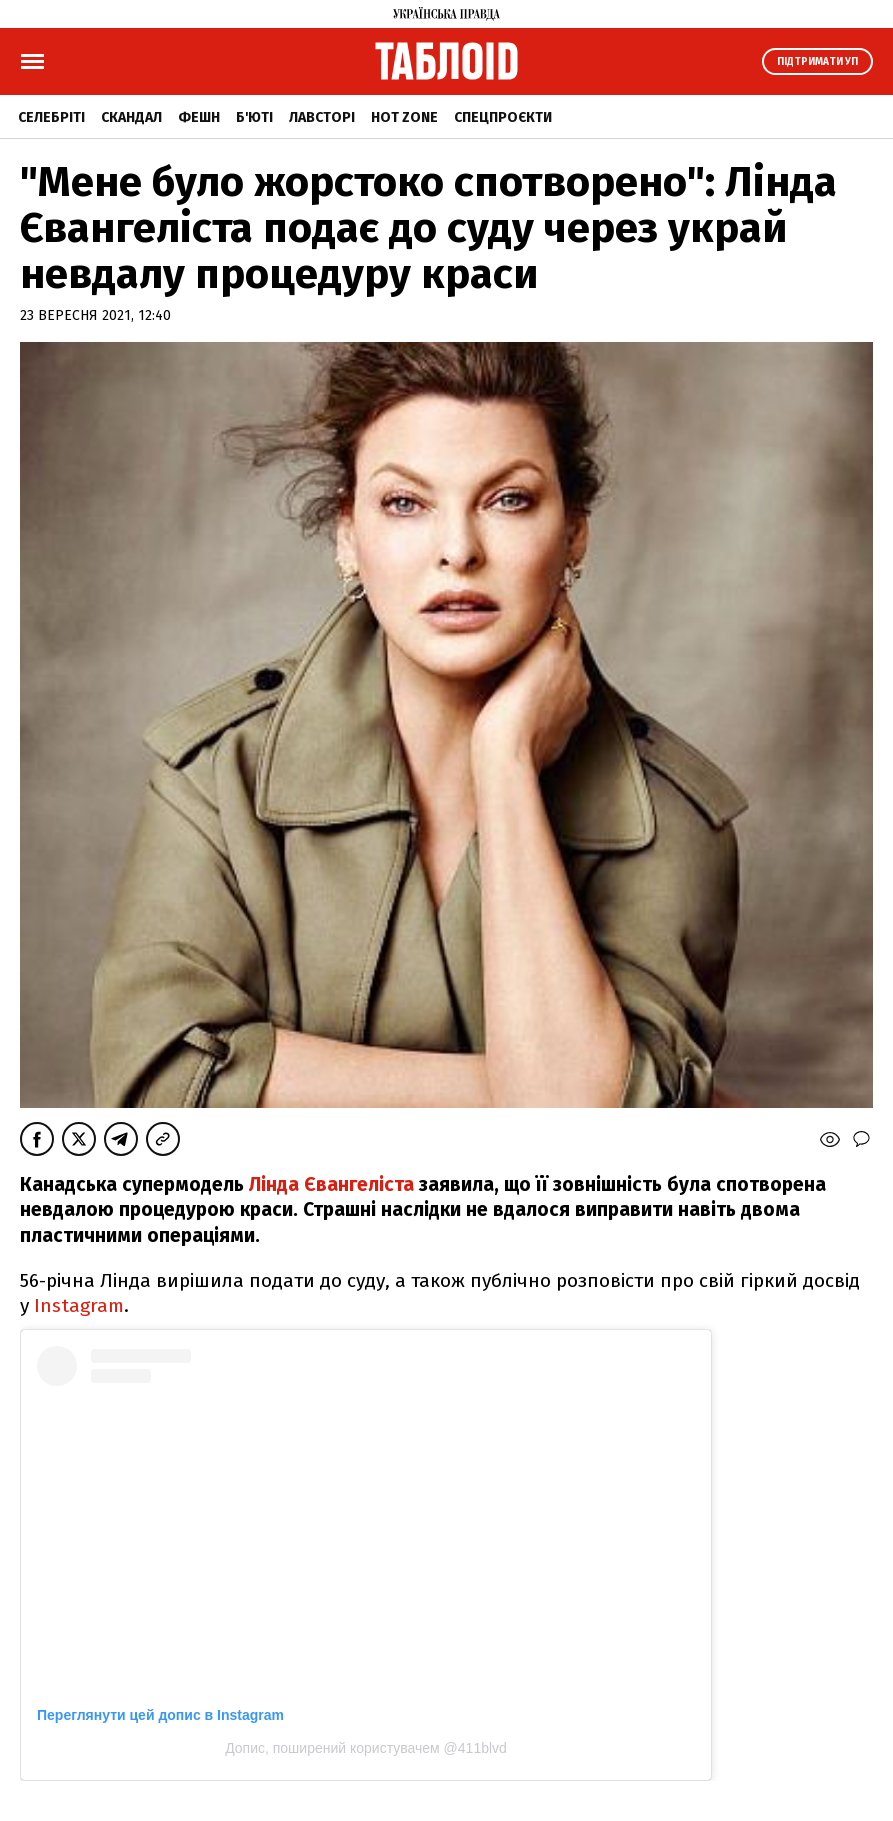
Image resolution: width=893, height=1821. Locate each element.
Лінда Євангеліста (331, 1184)
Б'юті (254, 117)
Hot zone (404, 117)
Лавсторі (322, 117)
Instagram (79, 1305)
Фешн (199, 117)
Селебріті (51, 117)
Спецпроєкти (503, 117)
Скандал (131, 117)
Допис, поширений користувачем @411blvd (366, 1748)
